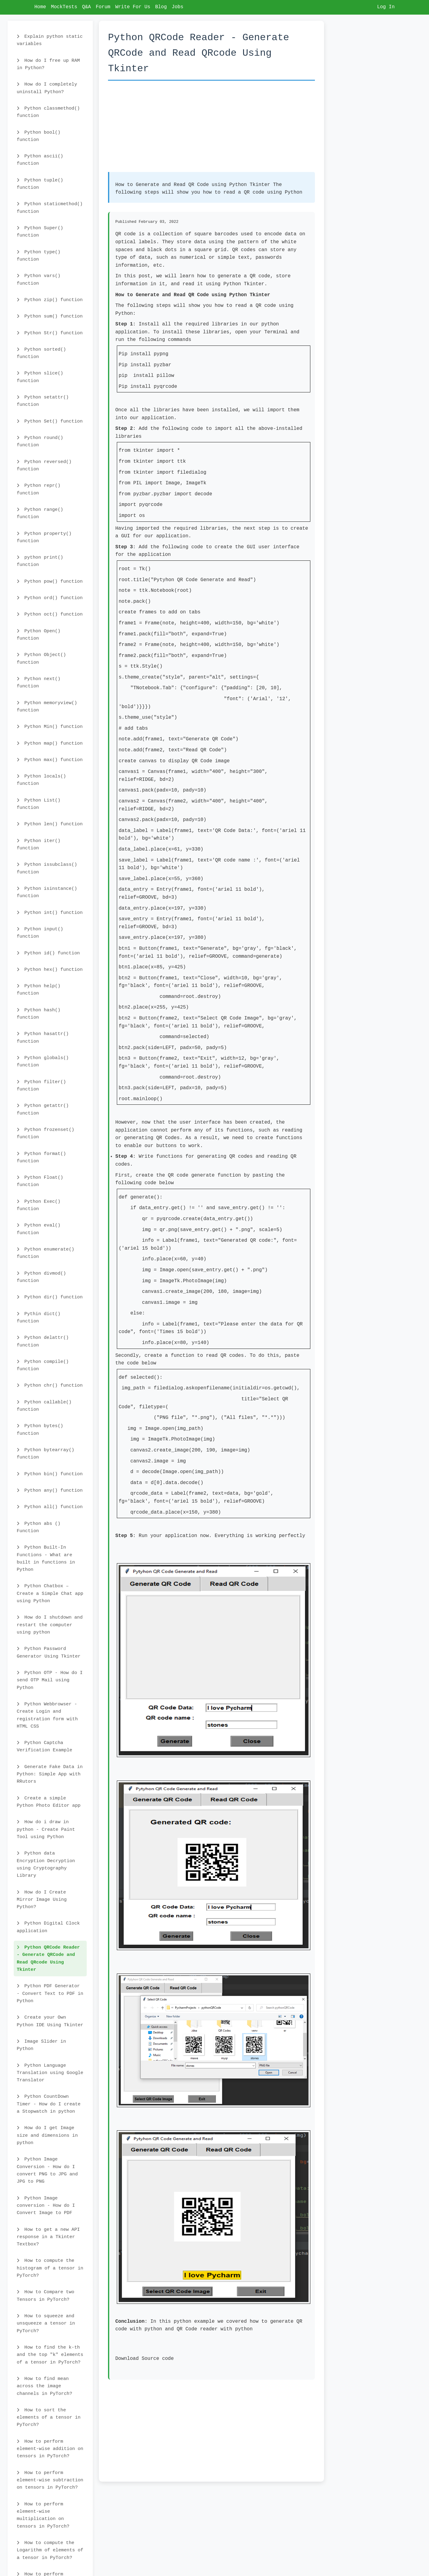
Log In (386, 7)
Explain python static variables (50, 40)
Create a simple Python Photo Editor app (49, 1801)
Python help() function (39, 989)
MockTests (64, 7)
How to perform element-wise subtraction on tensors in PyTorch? (50, 2480)
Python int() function (50, 912)
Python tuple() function (40, 183)
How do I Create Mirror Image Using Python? (42, 1900)
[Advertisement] (211, 129)
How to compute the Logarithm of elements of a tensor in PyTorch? (50, 2550)
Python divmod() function (41, 1277)
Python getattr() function (43, 1109)
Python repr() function (39, 489)
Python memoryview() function (47, 706)
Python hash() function (39, 1013)
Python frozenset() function (45, 1133)
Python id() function (48, 953)
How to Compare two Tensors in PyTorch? (45, 2295)
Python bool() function (39, 136)
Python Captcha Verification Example (44, 1746)
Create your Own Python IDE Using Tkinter (50, 2021)
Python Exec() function (39, 1205)
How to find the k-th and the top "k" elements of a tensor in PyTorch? (50, 2355)
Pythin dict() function (39, 1317)
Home (40, 7)
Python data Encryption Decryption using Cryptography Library (46, 1864)
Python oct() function (50, 614)
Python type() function (39, 255)
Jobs (177, 7)
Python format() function (41, 1157)
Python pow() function (50, 581)
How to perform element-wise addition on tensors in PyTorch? (50, 2449)
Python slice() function (40, 376)
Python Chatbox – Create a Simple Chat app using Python (50, 1593)
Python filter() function (41, 1085)
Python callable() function (44, 1405)
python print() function (40, 561)
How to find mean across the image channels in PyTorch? (44, 2386)
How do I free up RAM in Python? (48, 64)
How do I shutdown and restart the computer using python (50, 1625)
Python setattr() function (43, 401)
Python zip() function (50, 300)
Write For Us (132, 7)
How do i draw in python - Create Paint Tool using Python (46, 1829)
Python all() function (50, 1507)
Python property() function (44, 537)
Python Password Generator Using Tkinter (49, 1652)
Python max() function (50, 760)
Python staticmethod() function (50, 207)
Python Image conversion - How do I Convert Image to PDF (46, 2205)
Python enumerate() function (45, 1253)
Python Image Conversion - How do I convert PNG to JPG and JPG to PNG (47, 2170)
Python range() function (40, 513)
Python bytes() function (40, 1429)
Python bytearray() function (45, 1453)
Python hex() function (50, 969)
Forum (103, 7)
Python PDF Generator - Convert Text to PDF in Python (50, 1993)
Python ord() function (50, 598)
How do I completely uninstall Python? (47, 88)
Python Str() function (50, 333)
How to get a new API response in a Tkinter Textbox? (48, 2237)
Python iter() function (39, 844)
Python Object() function (41, 658)
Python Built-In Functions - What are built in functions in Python (46, 1558)
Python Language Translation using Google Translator (50, 2073)
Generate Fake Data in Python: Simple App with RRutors (50, 1774)
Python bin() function (50, 1474)
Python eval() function (39, 1229)
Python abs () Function (39, 1527)
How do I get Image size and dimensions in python (47, 2135)
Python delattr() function (43, 1341)
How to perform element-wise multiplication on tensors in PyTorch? (43, 2515)
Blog (161, 7)
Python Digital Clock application (48, 1927)
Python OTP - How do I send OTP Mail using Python (50, 1680)
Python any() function (50, 1490)
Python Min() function (50, 726)
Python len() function (50, 824)
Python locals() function (41, 780)
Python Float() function (40, 1181)
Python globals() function (43, 1061)
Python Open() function (39, 634)
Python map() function (50, 743)
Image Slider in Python (41, 2045)
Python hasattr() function (43, 1037)
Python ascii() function (40, 159)
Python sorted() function (41, 353)
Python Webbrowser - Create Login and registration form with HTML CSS (47, 1715)
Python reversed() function (44, 465)
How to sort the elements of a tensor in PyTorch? (49, 2417)
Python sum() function (50, 316)
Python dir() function (50, 1297)
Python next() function (39, 682)
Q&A (86, 7)
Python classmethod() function (48, 112)
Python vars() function (39, 279)
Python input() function (40, 932)
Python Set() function (50, 421)
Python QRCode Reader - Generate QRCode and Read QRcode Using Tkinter (48, 1958)
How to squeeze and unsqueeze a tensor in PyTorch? (46, 2323)
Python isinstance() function (47, 892)
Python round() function (40, 441)
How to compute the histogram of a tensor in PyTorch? (50, 2268)
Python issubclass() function (47, 868)
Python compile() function (43, 1365)
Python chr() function (50, 1385)
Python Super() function (40, 231)
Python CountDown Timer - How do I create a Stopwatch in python (49, 2104)
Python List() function (39, 804)
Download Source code (144, 2358)
